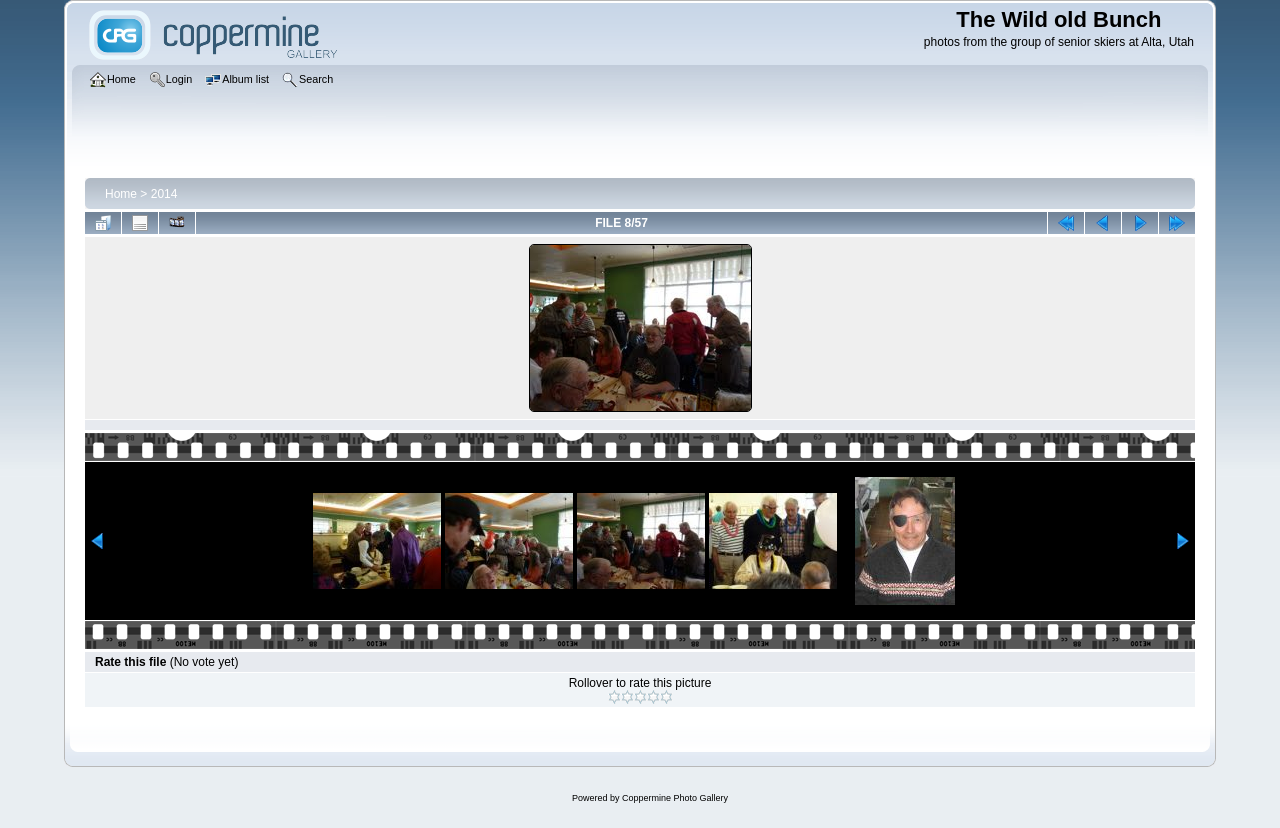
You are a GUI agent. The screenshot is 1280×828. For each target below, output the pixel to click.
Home (121, 194)
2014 (164, 194)
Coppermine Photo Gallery (675, 798)
